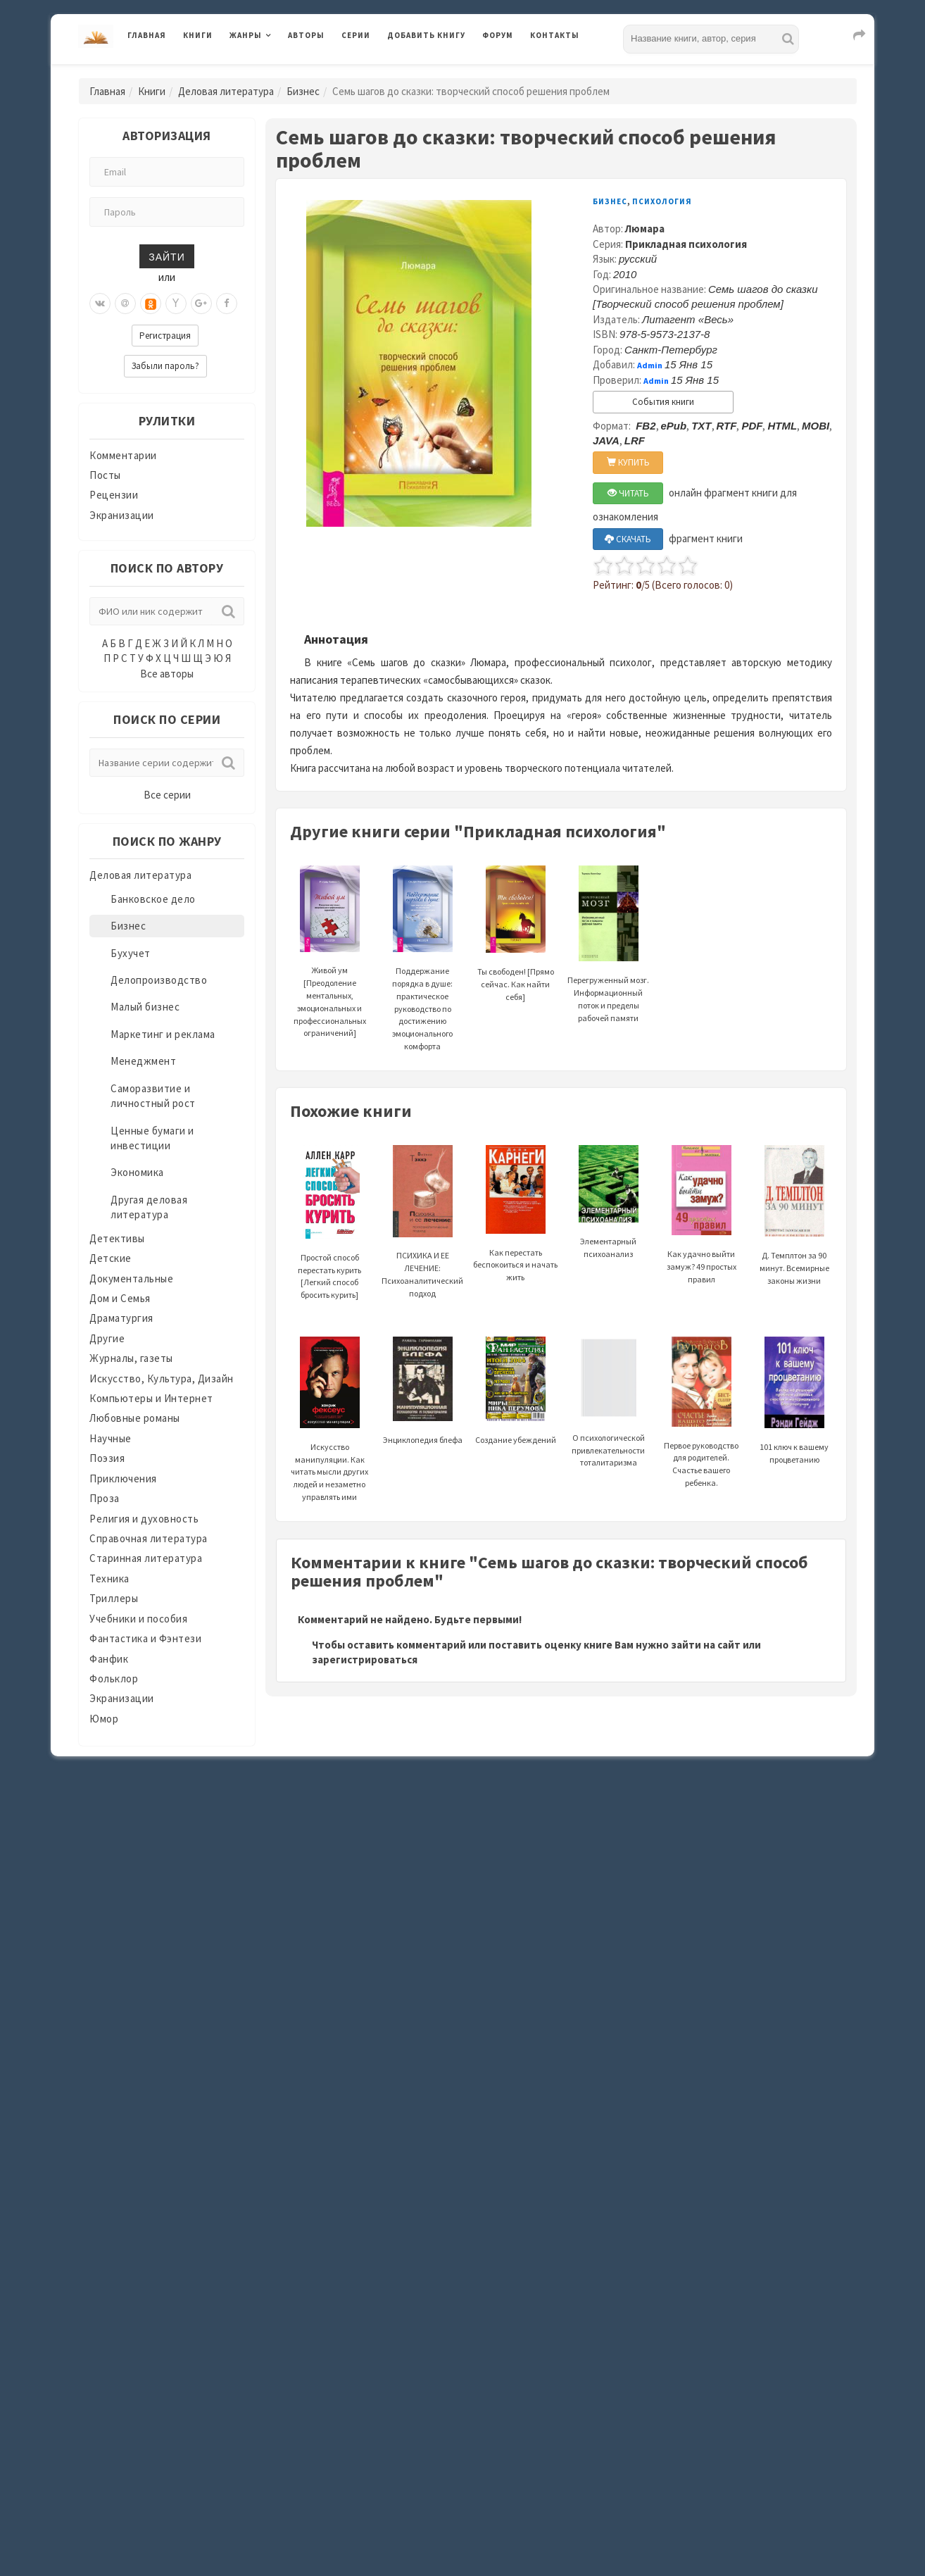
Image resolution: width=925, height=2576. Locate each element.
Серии (355, 35)
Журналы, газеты (131, 1358)
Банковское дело (153, 899)
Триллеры (113, 1598)
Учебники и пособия (138, 1618)
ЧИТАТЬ (628, 493)
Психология (662, 201)
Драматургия (121, 1318)
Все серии (167, 794)
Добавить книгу (426, 35)
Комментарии (123, 455)
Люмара (645, 228)
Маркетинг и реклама (163, 1034)
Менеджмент (143, 1061)
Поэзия (107, 1458)
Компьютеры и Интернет (151, 1398)
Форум (497, 35)
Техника (109, 1578)
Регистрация (165, 336)
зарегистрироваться (364, 1659)
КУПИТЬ (628, 462)
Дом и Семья (120, 1298)
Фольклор (113, 1678)
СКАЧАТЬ (628, 539)
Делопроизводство (159, 980)
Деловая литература (226, 91)
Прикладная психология (686, 244)
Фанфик (108, 1658)
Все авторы (167, 673)
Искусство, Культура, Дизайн (161, 1378)
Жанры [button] (245, 35)
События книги (663, 402)
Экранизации (121, 515)
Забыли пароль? (165, 366)
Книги (198, 35)
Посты (105, 475)
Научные (110, 1438)
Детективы (117, 1238)
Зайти (166, 256)
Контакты (554, 35)
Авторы (306, 35)
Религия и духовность (144, 1518)
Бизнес (303, 91)
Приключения (123, 1478)
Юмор (103, 1718)
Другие (107, 1338)
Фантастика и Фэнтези (145, 1638)
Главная (146, 35)
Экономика (137, 1172)
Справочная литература (148, 1538)
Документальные (131, 1278)
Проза (104, 1498)
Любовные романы (134, 1418)
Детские (110, 1258)
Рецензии (113, 494)
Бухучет (131, 953)
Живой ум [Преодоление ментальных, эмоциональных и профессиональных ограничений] (330, 970)
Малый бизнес (145, 1006)
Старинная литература (145, 1558)
